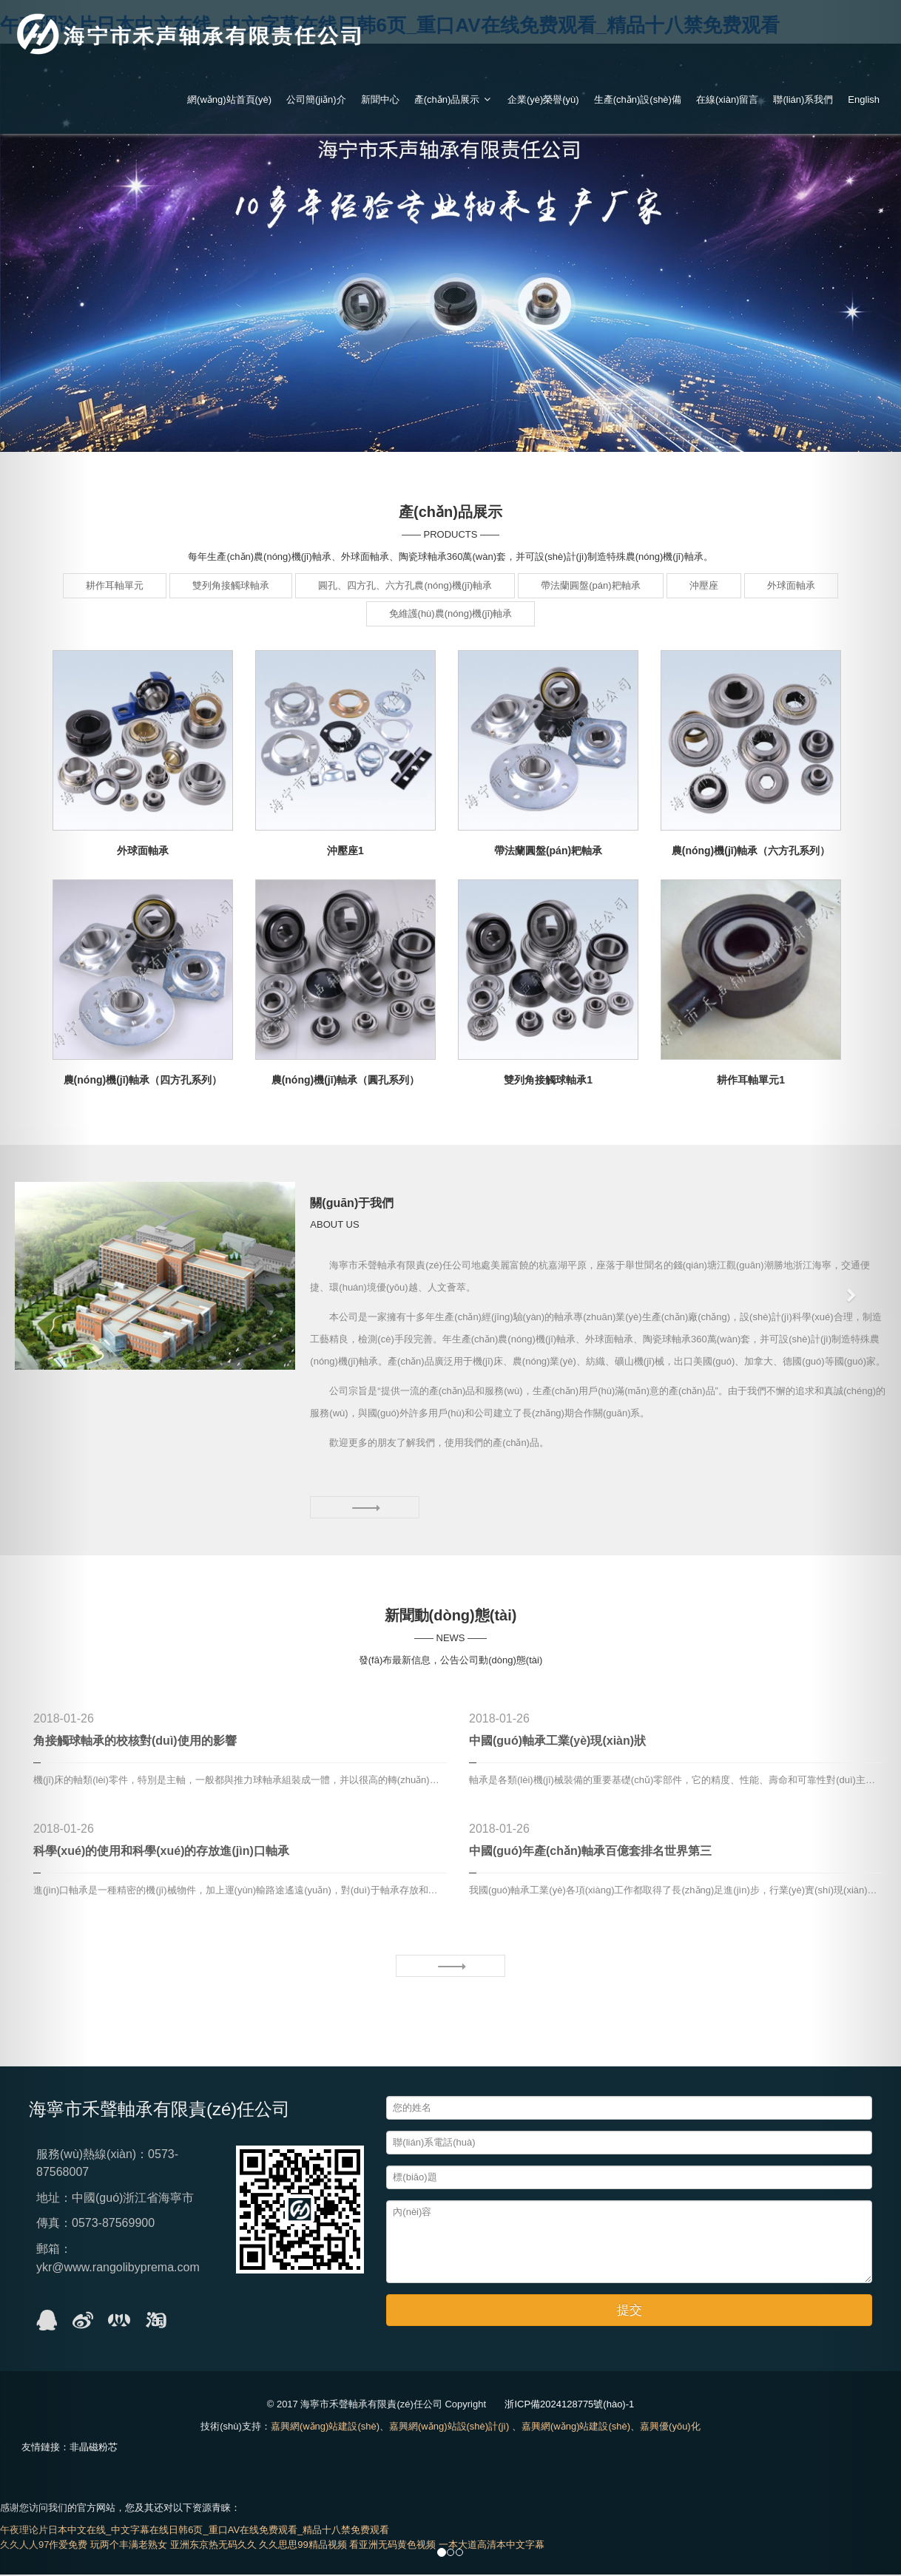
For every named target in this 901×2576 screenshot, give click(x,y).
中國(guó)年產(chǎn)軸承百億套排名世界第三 (590, 1852)
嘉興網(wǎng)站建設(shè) (325, 2427)
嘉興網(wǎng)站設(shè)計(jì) (449, 2427)
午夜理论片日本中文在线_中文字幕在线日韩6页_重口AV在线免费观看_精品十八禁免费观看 (194, 2531)
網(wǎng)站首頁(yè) (229, 99)
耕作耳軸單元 (115, 585)
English (864, 99)
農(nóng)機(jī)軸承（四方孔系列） (143, 1080)
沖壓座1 (345, 850)
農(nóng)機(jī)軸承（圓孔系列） (345, 1080)
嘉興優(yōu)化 (670, 2427)
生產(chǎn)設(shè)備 (637, 99)
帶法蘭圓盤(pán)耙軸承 (590, 585)
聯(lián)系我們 (803, 99)
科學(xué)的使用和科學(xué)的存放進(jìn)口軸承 (161, 1852)
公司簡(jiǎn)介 (316, 99)
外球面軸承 (791, 585)
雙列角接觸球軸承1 (548, 1080)
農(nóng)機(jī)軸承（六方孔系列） (751, 850)
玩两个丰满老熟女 (128, 2546)
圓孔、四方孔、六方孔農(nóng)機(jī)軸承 (405, 585)
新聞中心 (380, 99)
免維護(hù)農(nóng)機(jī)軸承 (451, 613)
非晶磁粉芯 (94, 2448)
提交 (629, 2312)
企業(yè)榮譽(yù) (543, 99)
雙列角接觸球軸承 (230, 585)
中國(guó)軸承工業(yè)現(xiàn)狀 (557, 1743)
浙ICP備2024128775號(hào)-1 (569, 2405)
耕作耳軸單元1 (751, 1080)
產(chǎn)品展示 (453, 99)
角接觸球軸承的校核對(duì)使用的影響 (135, 1743)
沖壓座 (703, 585)
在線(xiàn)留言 (727, 99)
